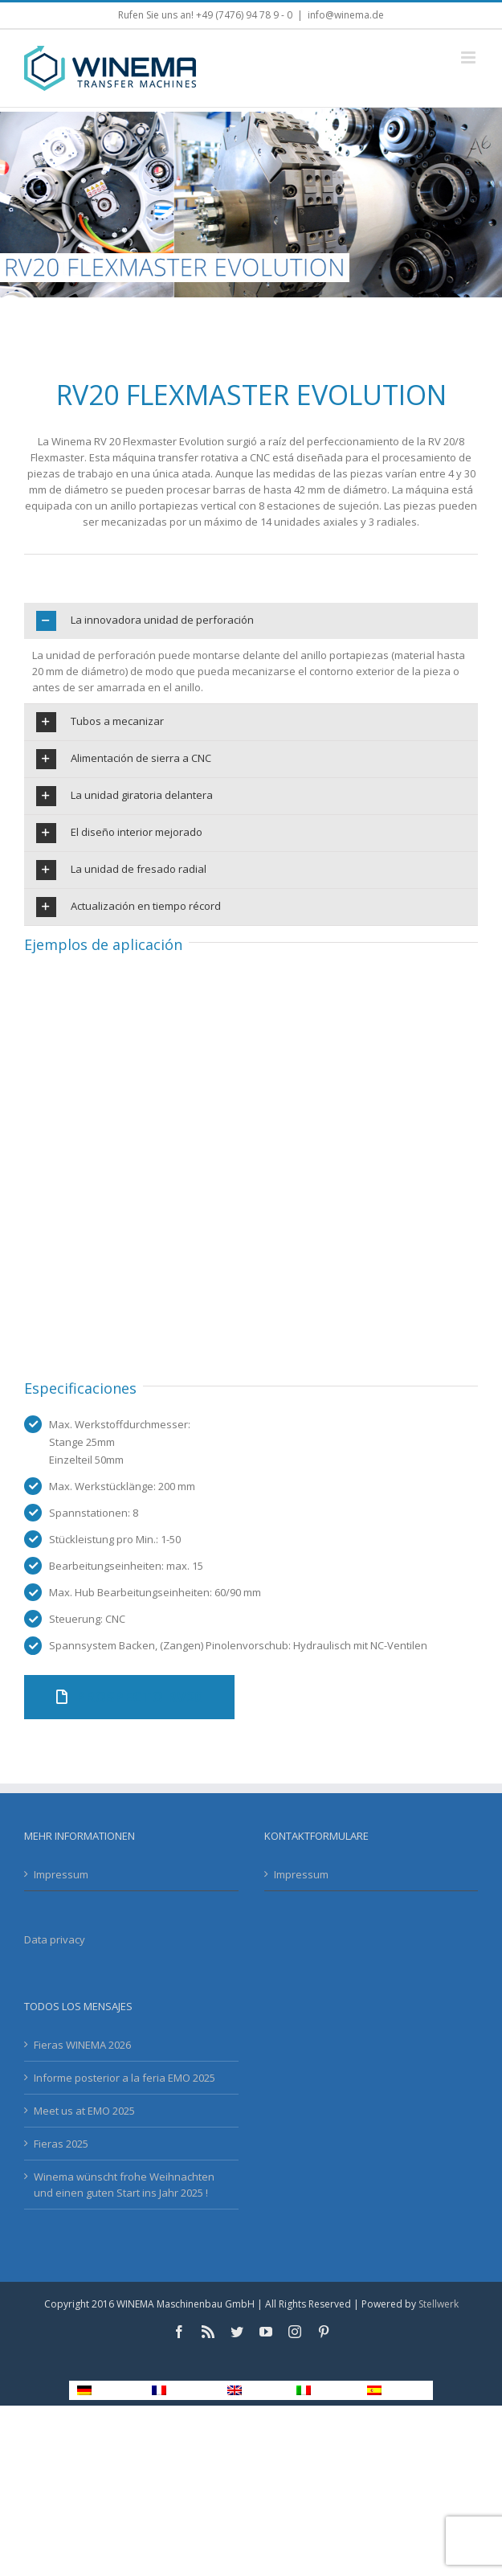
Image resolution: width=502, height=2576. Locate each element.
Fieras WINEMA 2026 (82, 2044)
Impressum (61, 1874)
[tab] (251, 621)
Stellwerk (438, 2304)
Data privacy (54, 1939)
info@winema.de (346, 15)
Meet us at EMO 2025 (84, 2110)
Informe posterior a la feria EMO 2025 (124, 2077)
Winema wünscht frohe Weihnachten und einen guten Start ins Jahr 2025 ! (124, 2184)
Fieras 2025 (61, 2143)
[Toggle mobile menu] (469, 57)
